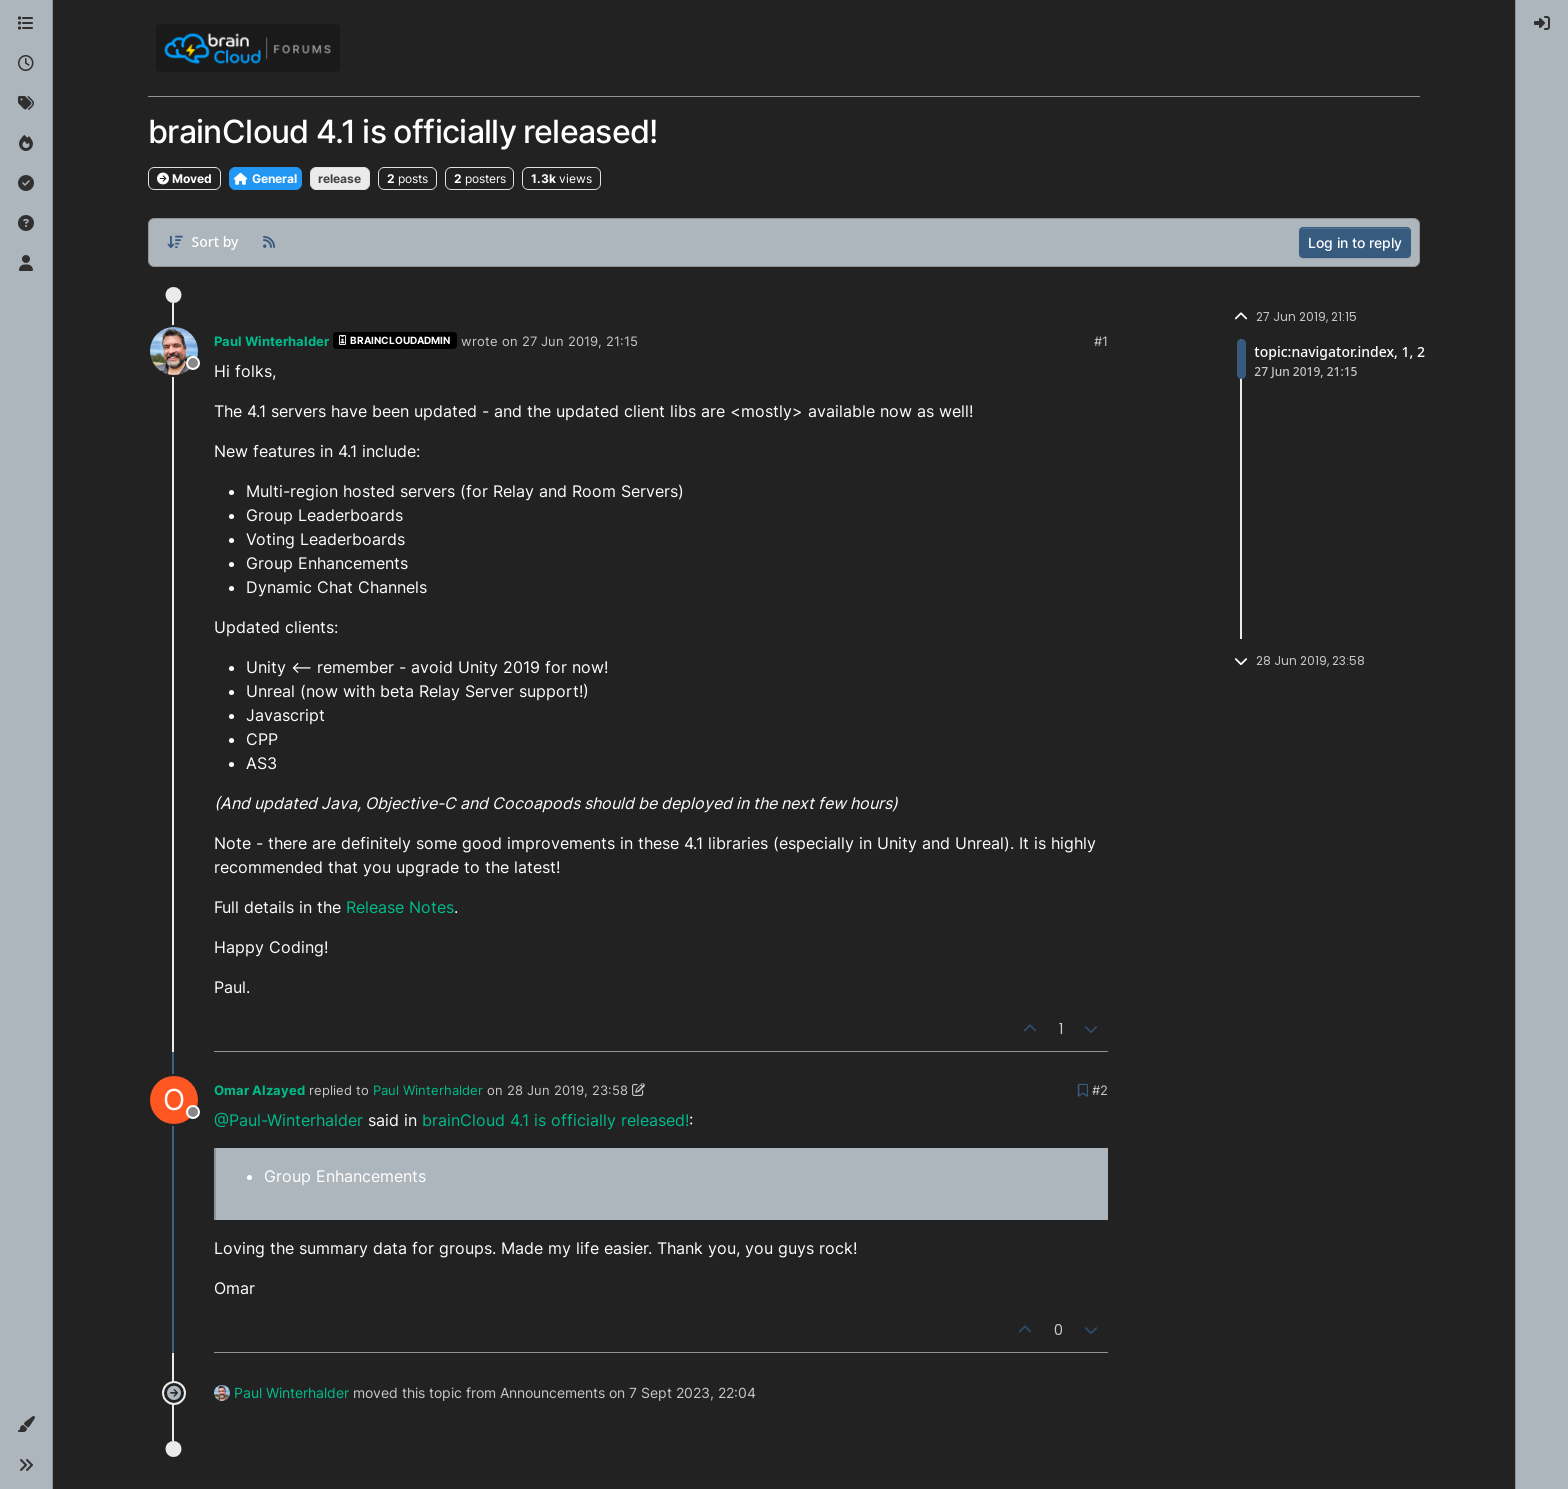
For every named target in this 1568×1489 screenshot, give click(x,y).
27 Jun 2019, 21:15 (580, 341)
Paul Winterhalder (271, 341)
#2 (1100, 1090)
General (265, 178)
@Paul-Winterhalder (288, 1120)
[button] (26, 1425)
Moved (184, 178)
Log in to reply (1355, 242)
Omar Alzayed (259, 1090)
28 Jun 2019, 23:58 (567, 1090)
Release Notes (400, 907)
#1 (1101, 341)
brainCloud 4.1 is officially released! (555, 1120)
